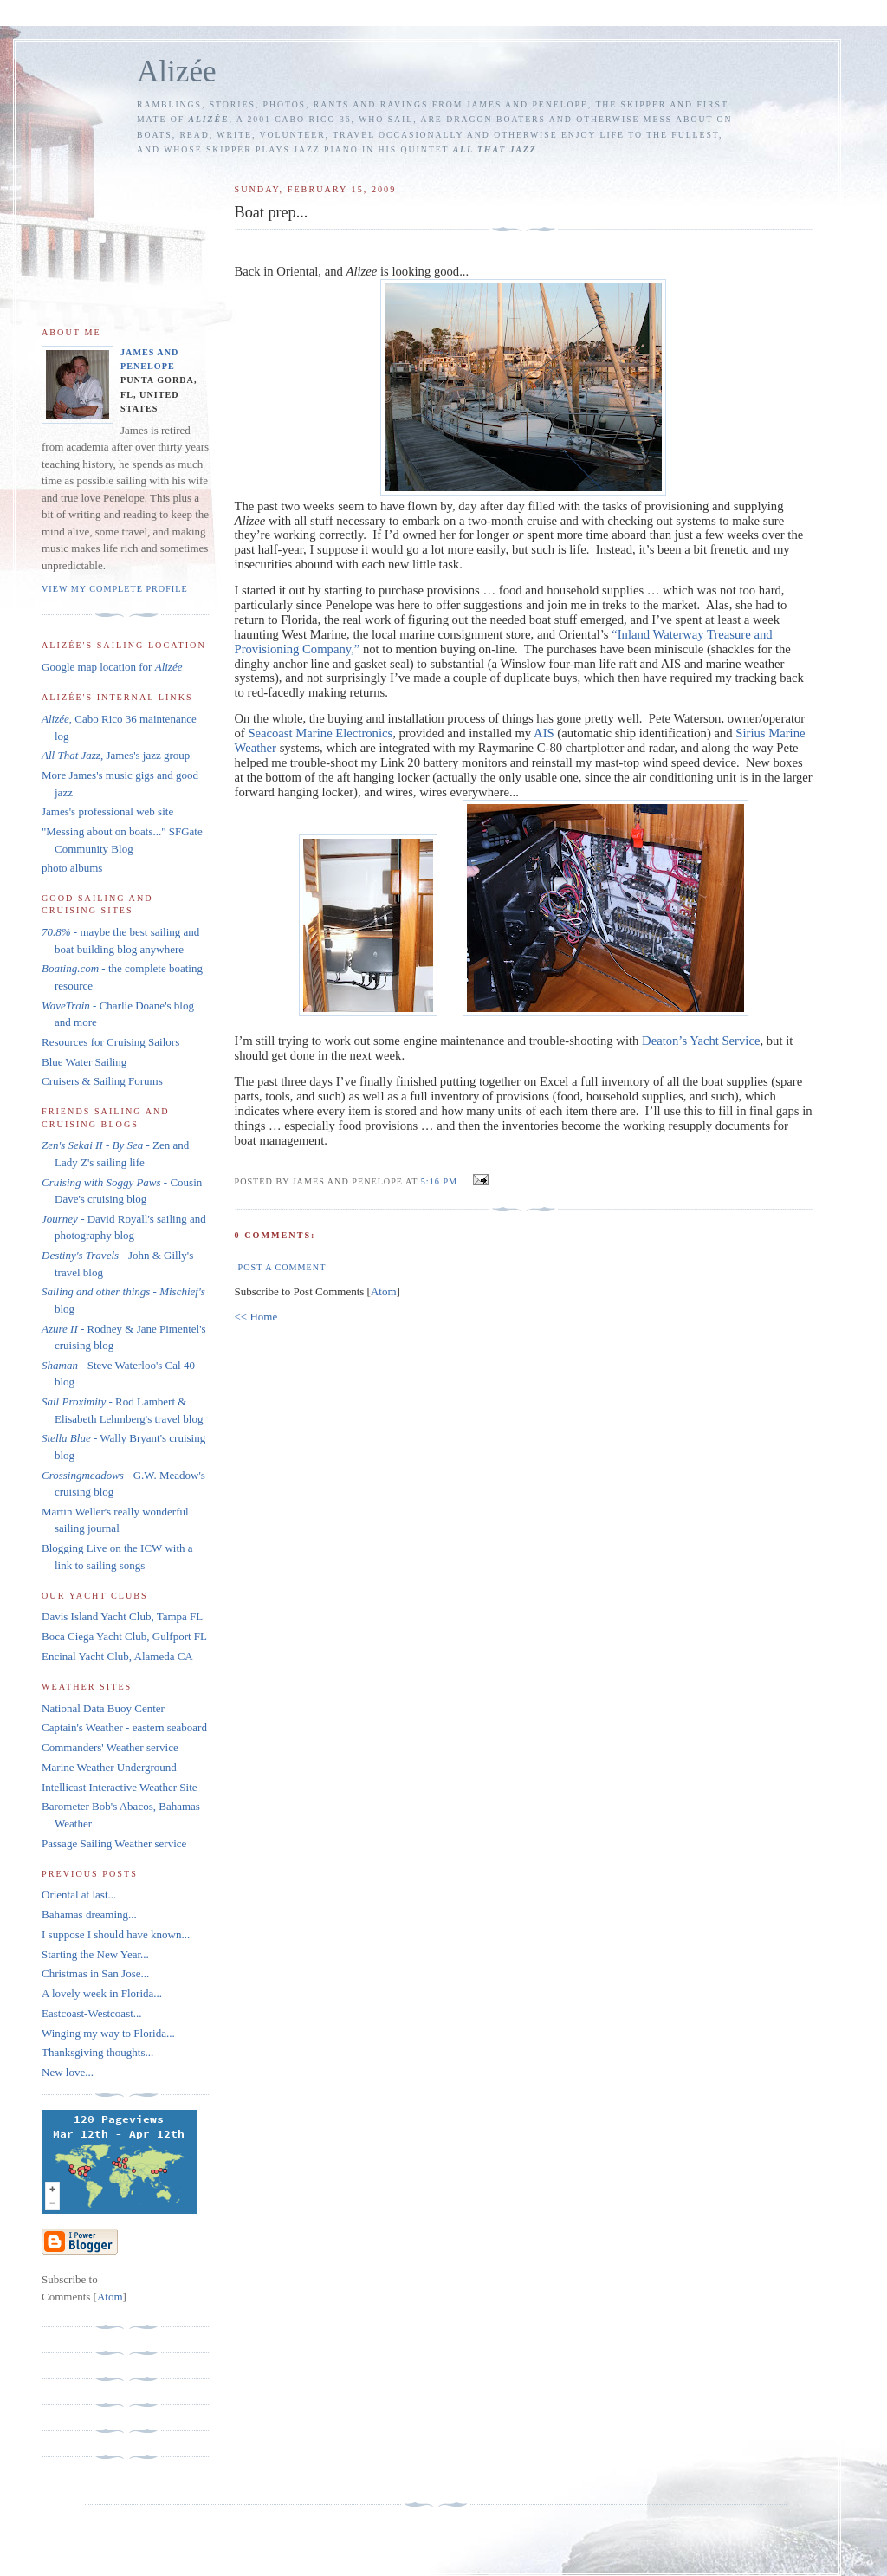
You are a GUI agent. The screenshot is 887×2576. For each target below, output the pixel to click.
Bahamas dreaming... (89, 1914)
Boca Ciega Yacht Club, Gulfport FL (124, 1636)
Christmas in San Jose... (95, 1973)
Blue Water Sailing (84, 1061)
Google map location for (112, 666)
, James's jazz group (116, 755)
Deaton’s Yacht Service (701, 1041)
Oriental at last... (79, 1894)
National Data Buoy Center (103, 1708)
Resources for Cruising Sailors (110, 1041)
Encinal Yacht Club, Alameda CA (117, 1656)
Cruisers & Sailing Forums (102, 1080)
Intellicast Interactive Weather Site (119, 1787)
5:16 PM (441, 1181)
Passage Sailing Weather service (114, 1843)
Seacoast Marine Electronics (320, 733)
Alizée (177, 71)
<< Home (256, 1316)
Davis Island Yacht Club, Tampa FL (122, 1616)
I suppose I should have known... (116, 1934)
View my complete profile (115, 589)
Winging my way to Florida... (108, 2033)
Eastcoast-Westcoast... (92, 2013)
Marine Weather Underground (109, 1767)
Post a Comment (282, 1267)
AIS (544, 733)
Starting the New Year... (95, 1954)
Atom (384, 1291)
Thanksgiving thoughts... (97, 2052)
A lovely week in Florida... (102, 1993)
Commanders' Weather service (110, 1747)
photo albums (72, 867)
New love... (68, 2072)
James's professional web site (107, 811)
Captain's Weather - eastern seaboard (124, 1727)
